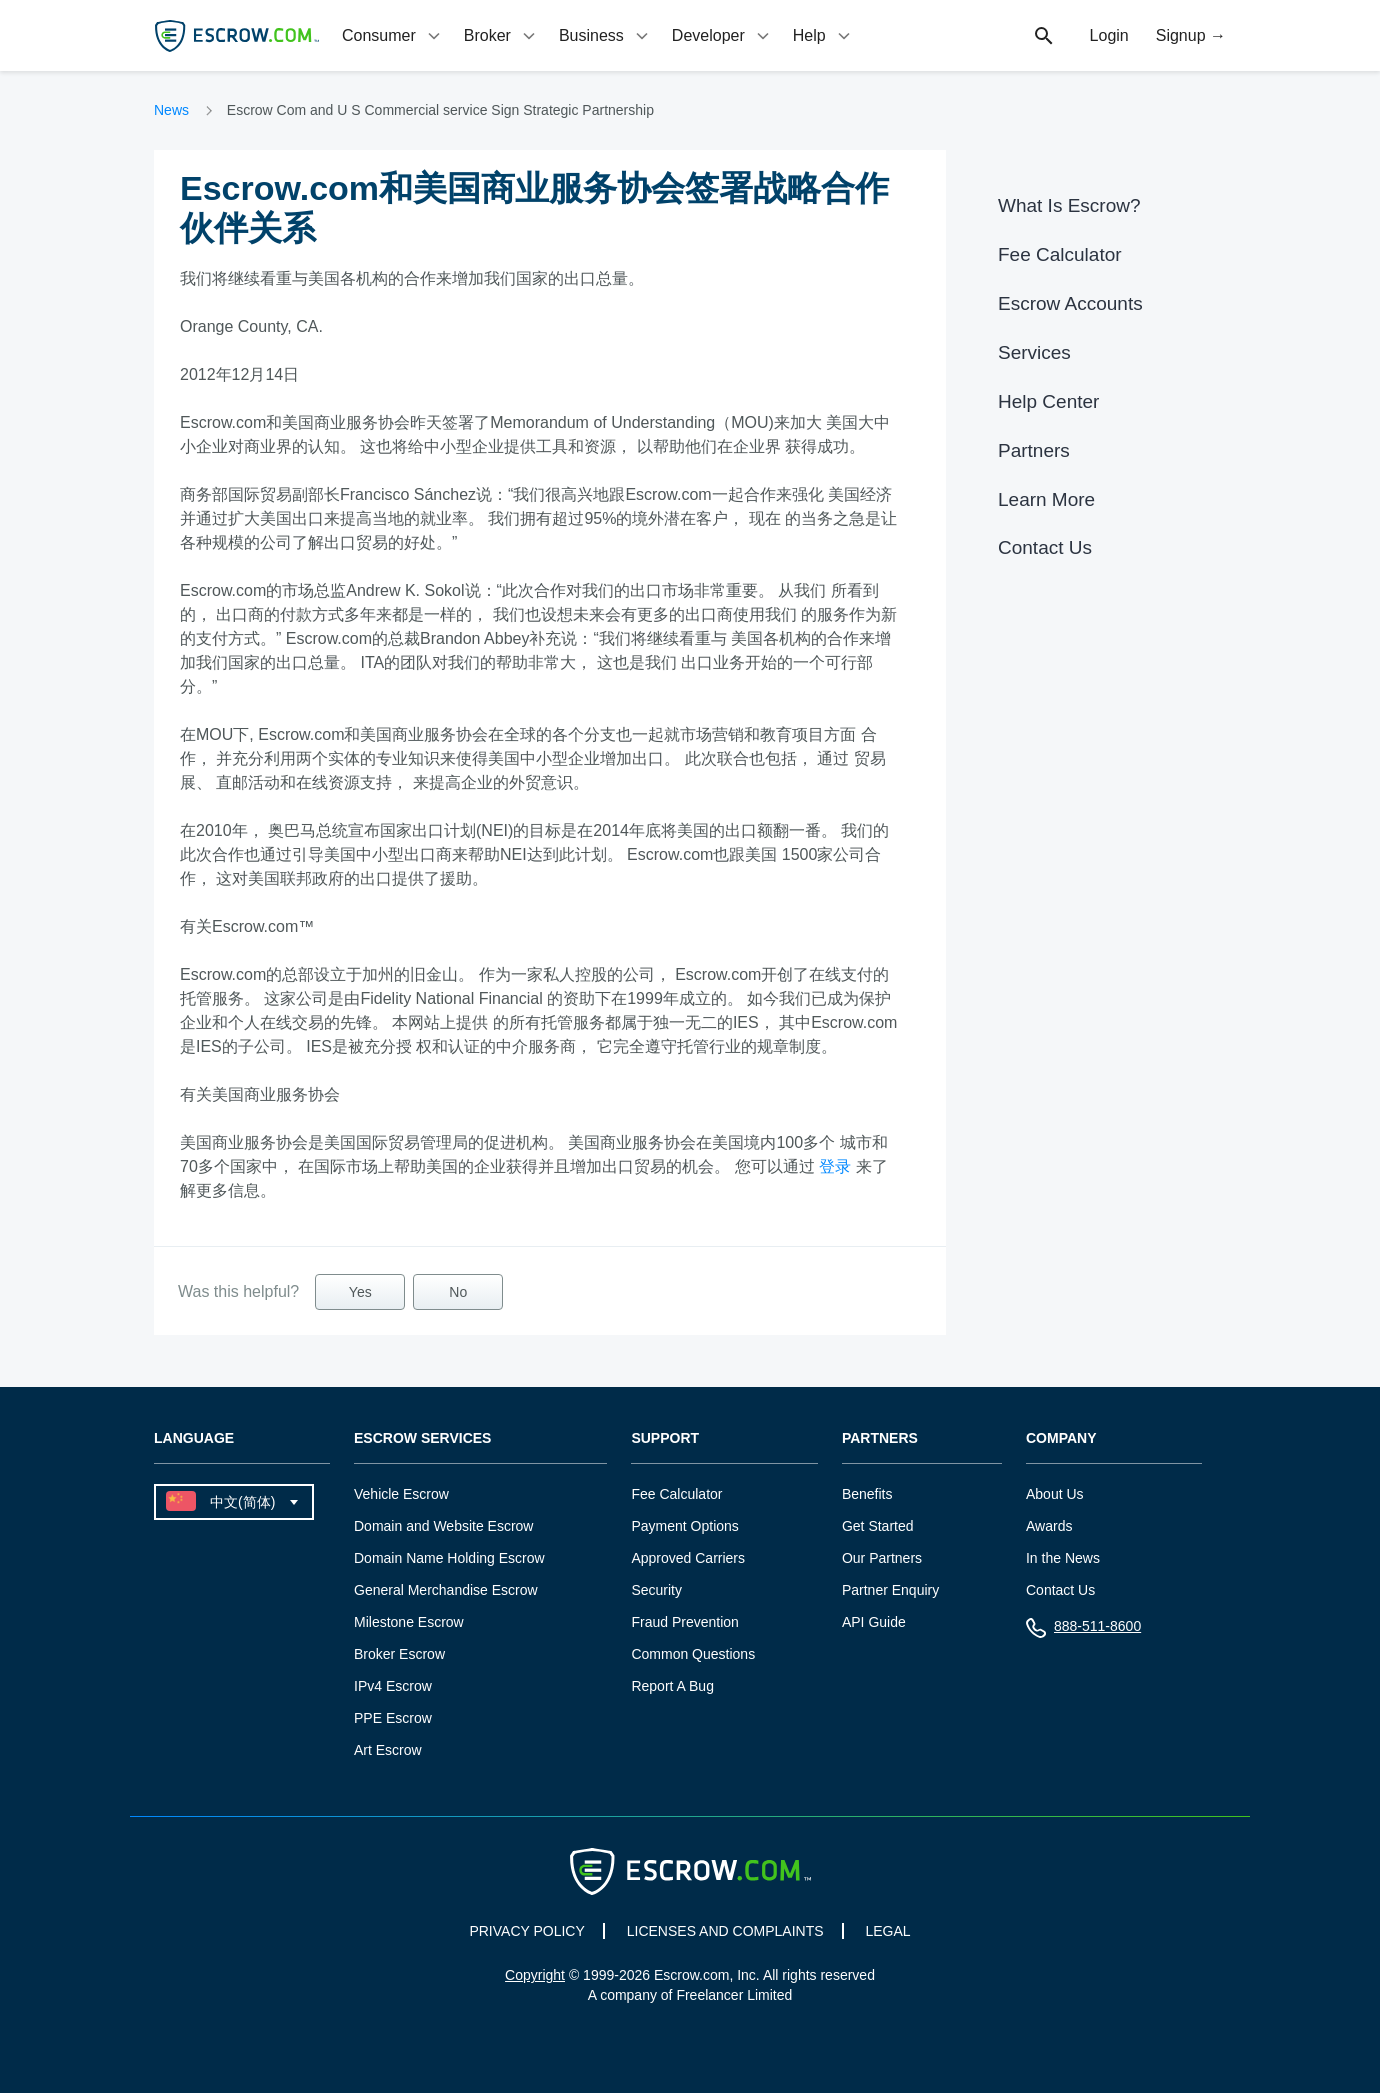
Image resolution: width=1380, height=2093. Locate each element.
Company (1061, 1438)
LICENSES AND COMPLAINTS (725, 1931)
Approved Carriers (688, 1558)
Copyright (535, 1975)
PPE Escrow (393, 1718)
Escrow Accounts (1070, 303)
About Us (1055, 1494)
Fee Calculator (1060, 254)
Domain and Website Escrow (443, 1526)
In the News (1063, 1558)
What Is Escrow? (1069, 205)
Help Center (1048, 401)
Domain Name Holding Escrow (449, 1558)
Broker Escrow (399, 1654)
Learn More (1046, 499)
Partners (1034, 450)
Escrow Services (422, 1438)
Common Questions (693, 1654)
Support (665, 1438)
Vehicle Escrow (401, 1494)
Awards (1049, 1526)
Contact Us (1045, 547)
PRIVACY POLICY (526, 1931)
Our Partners (882, 1558)
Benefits (867, 1494)
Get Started (878, 1526)
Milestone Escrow (409, 1622)
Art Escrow (388, 1750)
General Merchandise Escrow (446, 1590)
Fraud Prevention (684, 1622)
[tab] (393, 35)
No (458, 1292)
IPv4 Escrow (393, 1686)
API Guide (874, 1622)
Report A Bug (672, 1686)
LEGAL (887, 1931)
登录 (835, 1166)
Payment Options (684, 1526)
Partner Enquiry (890, 1590)
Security (656, 1590)
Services (1034, 352)
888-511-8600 (1083, 1630)
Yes (360, 1292)
